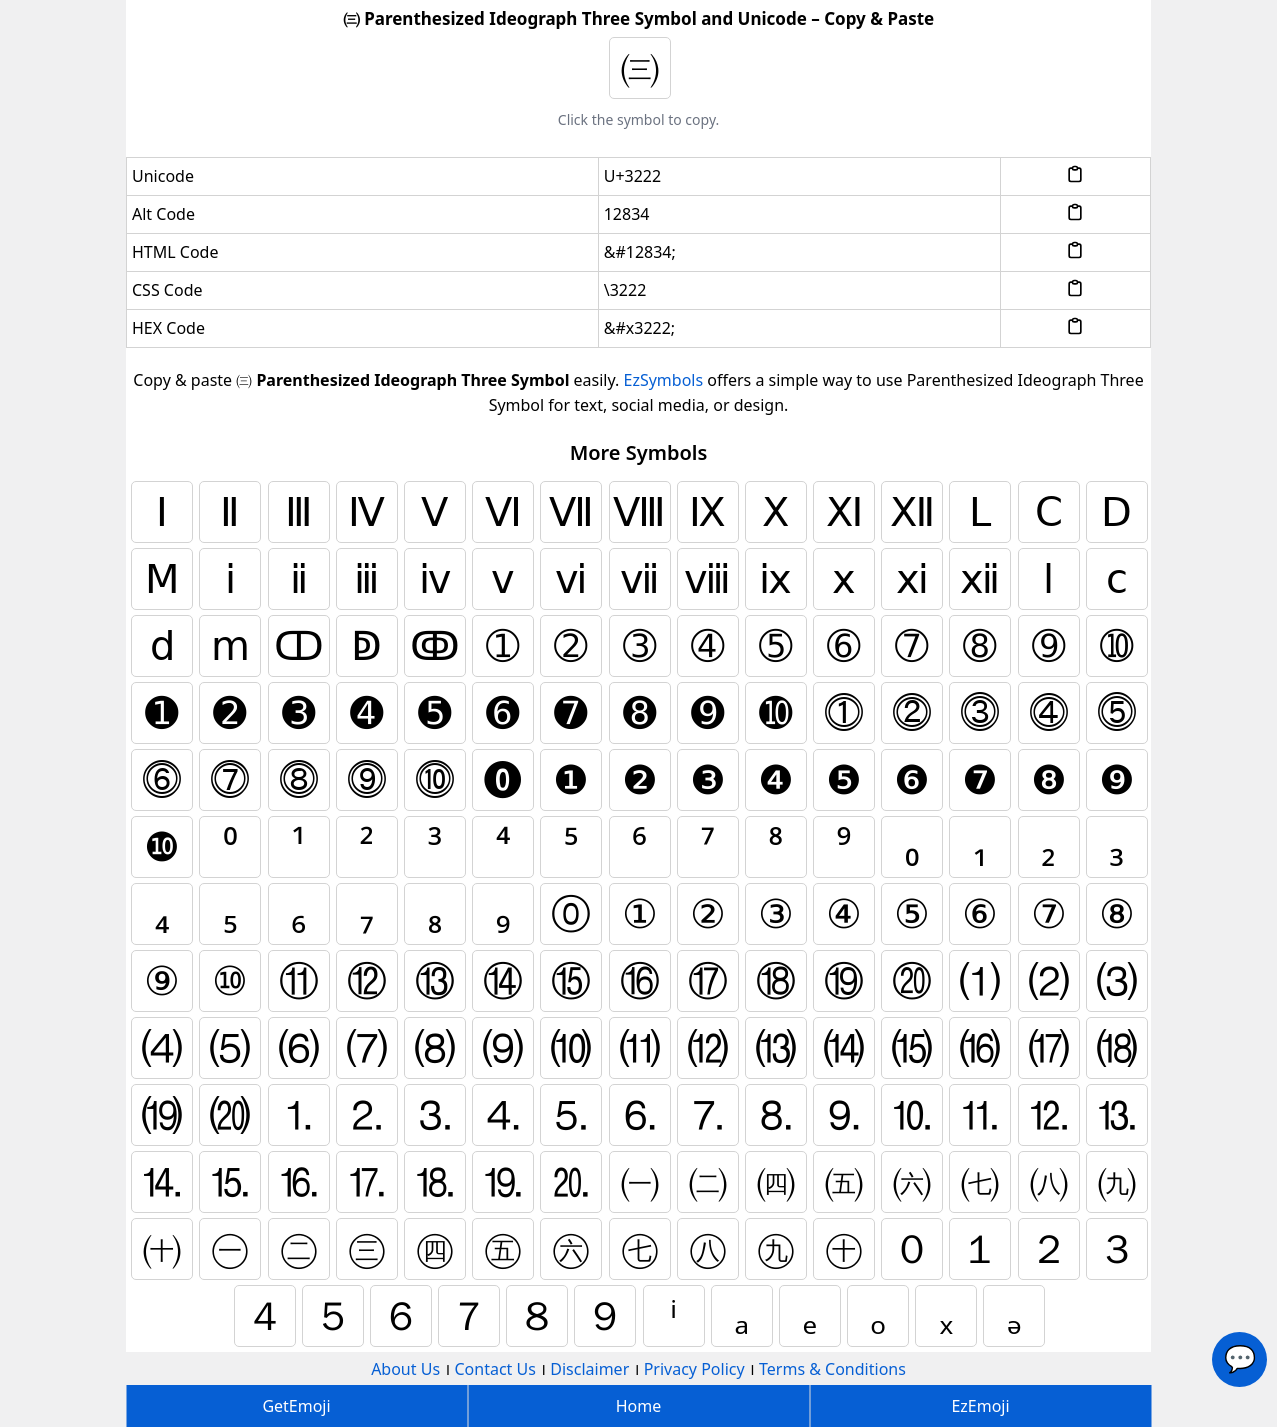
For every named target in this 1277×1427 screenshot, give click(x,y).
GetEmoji (296, 1406)
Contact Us (494, 1369)
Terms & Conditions (832, 1369)
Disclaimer (589, 1369)
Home (639, 1406)
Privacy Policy (694, 1369)
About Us (405, 1369)
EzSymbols (663, 380)
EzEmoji (980, 1406)
